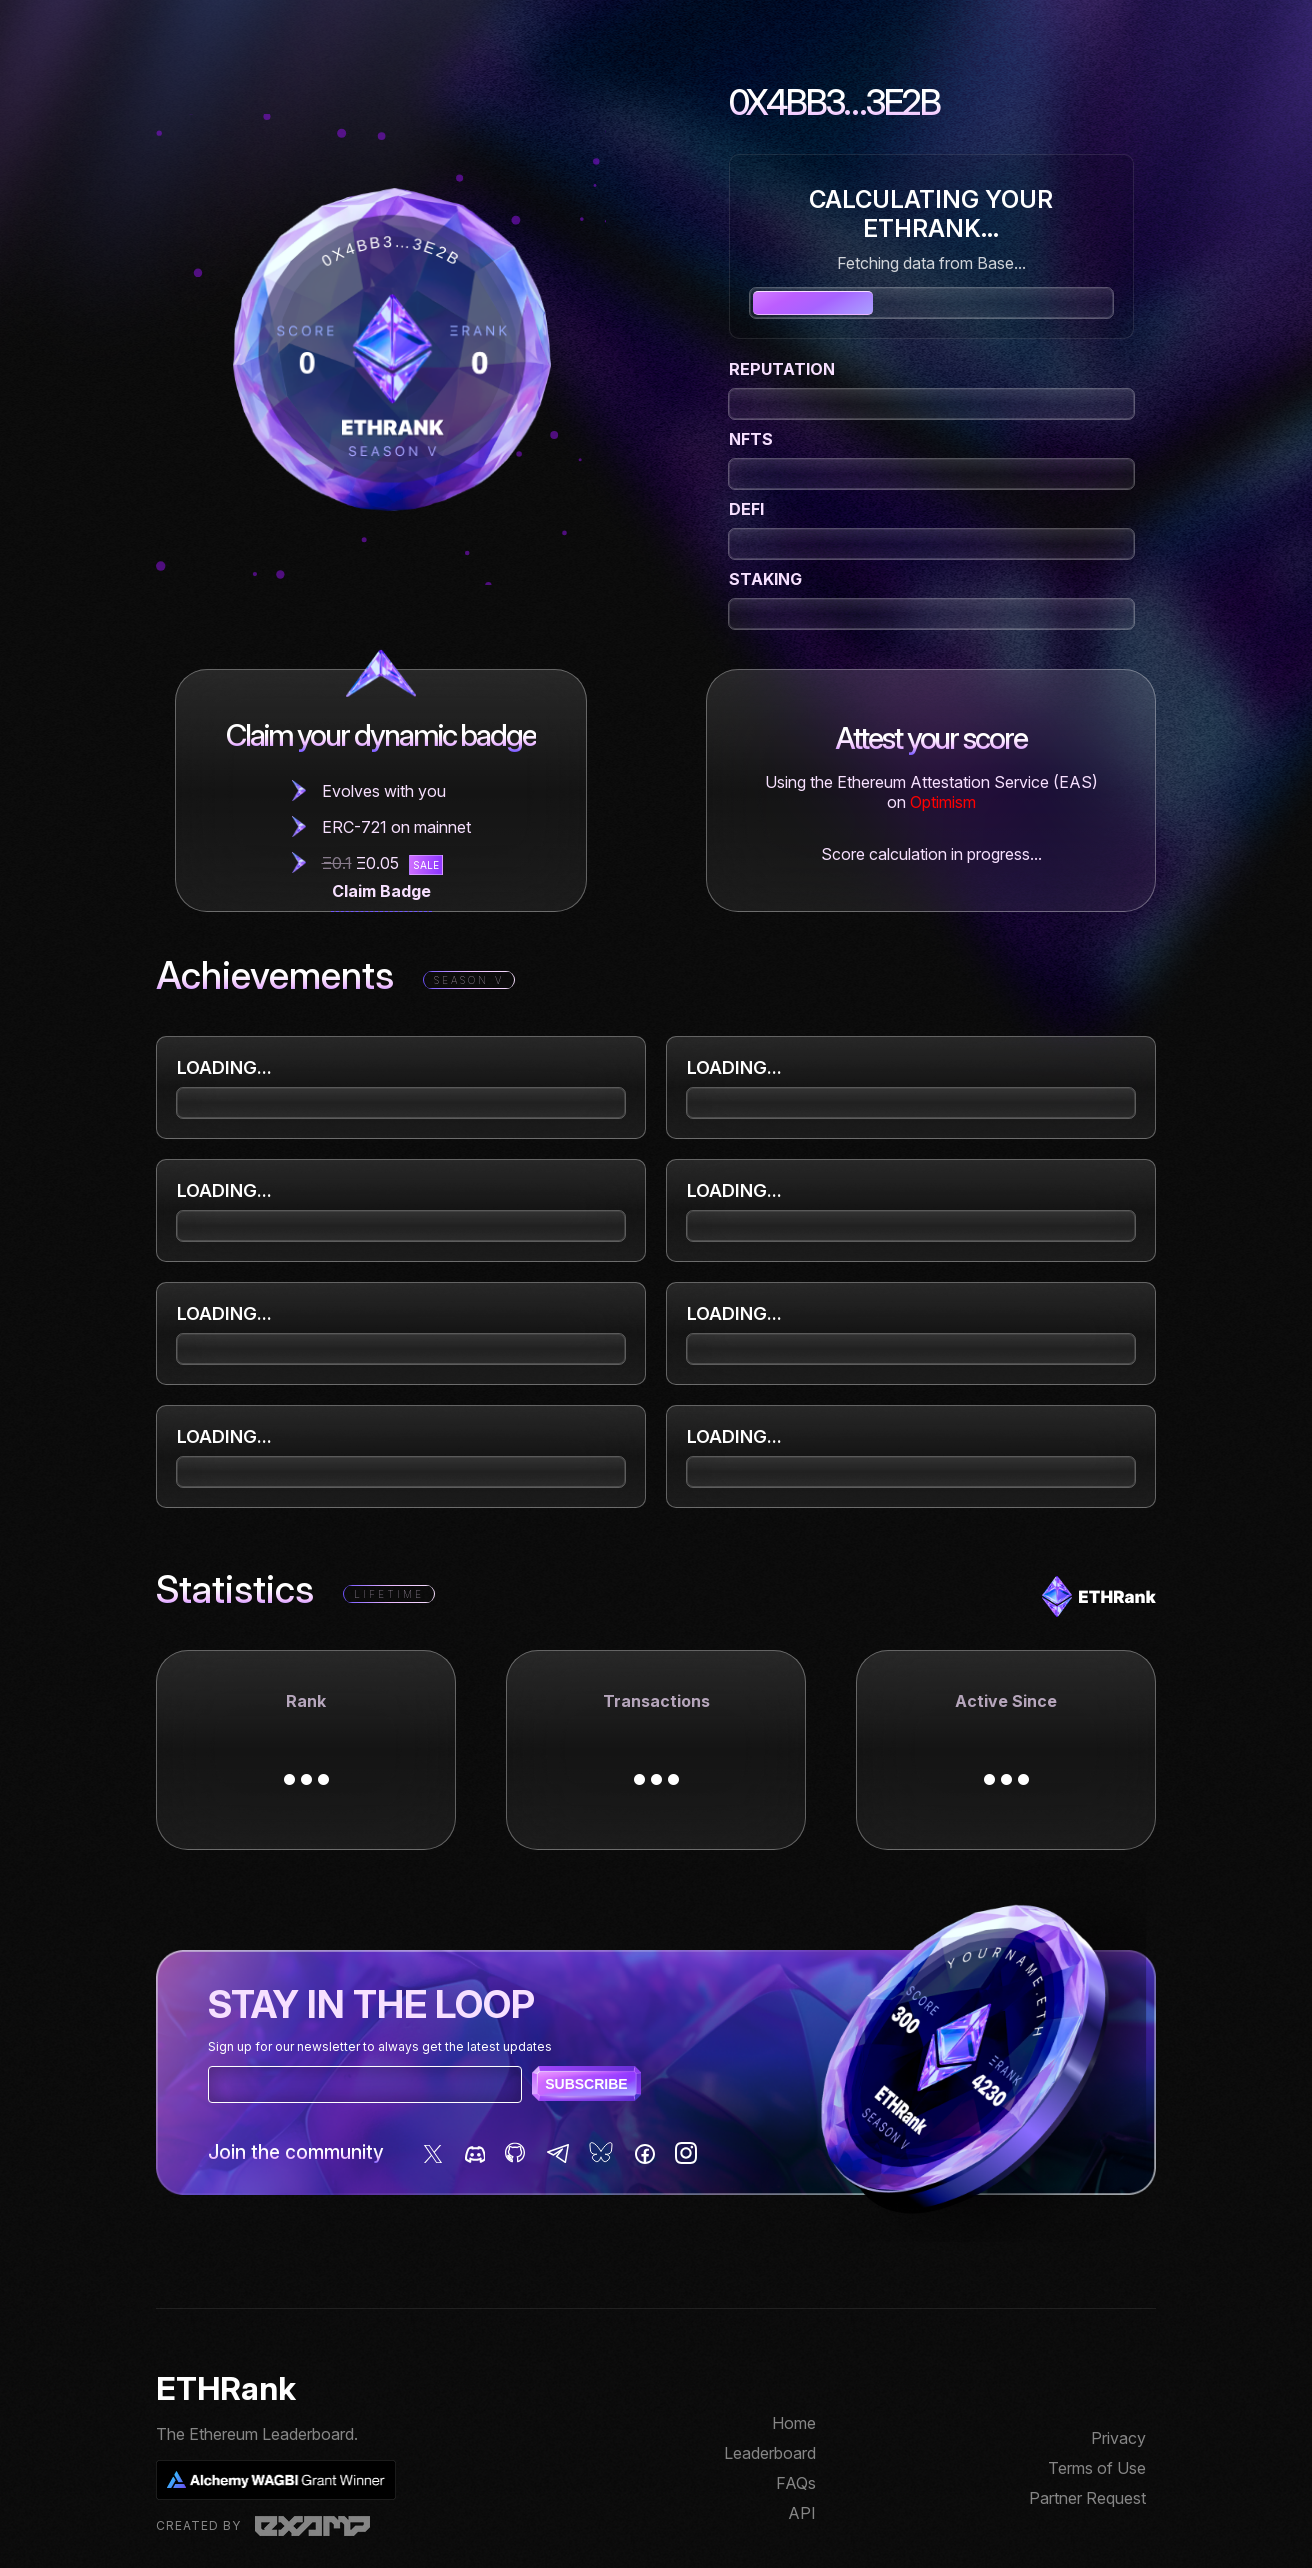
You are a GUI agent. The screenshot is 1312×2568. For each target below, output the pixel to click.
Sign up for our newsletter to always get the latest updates (380, 2046)
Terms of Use (1097, 2468)
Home (794, 2423)
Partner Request (1087, 2498)
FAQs (796, 2483)
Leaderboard (770, 2453)
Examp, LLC (312, 2526)
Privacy (1118, 2438)
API (802, 2513)
